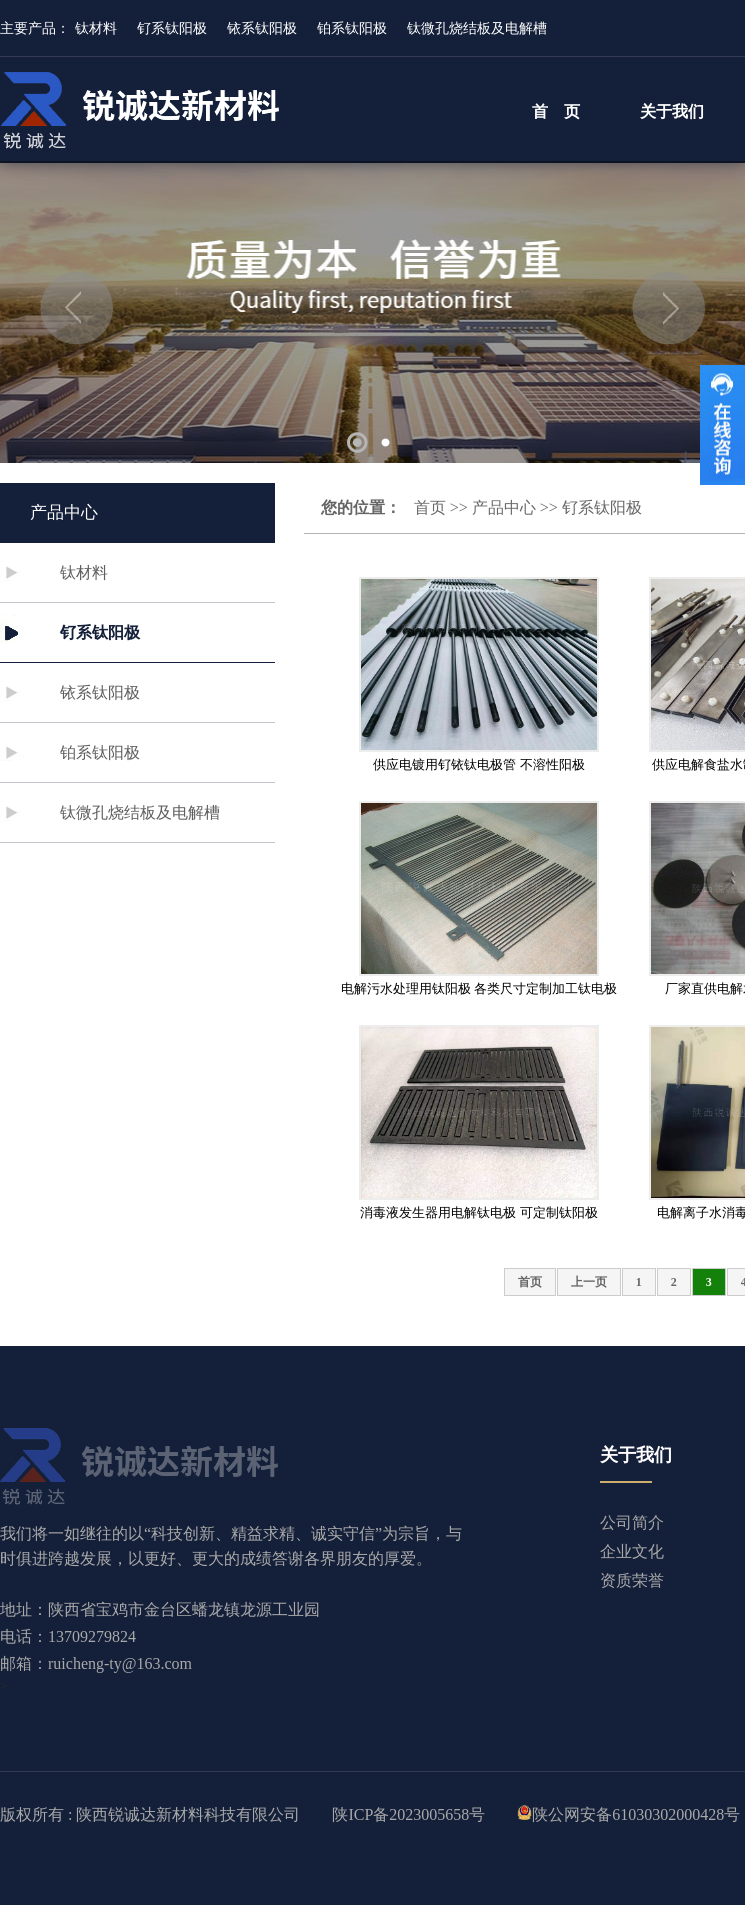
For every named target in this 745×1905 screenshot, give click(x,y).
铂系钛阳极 (352, 28)
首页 (430, 507)
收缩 (722, 425)
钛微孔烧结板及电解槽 (477, 28)
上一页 (589, 1282)
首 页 (556, 111)
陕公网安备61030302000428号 (636, 1814)
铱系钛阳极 (262, 28)
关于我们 (672, 111)
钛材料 (96, 28)
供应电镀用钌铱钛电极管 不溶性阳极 (478, 764)
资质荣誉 (632, 1580)
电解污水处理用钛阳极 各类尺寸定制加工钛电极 (479, 988)
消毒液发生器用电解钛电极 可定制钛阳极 (478, 1212)
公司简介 (632, 1522)
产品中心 (504, 507)
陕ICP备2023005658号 (408, 1814)
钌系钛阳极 (172, 28)
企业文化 (632, 1551)
